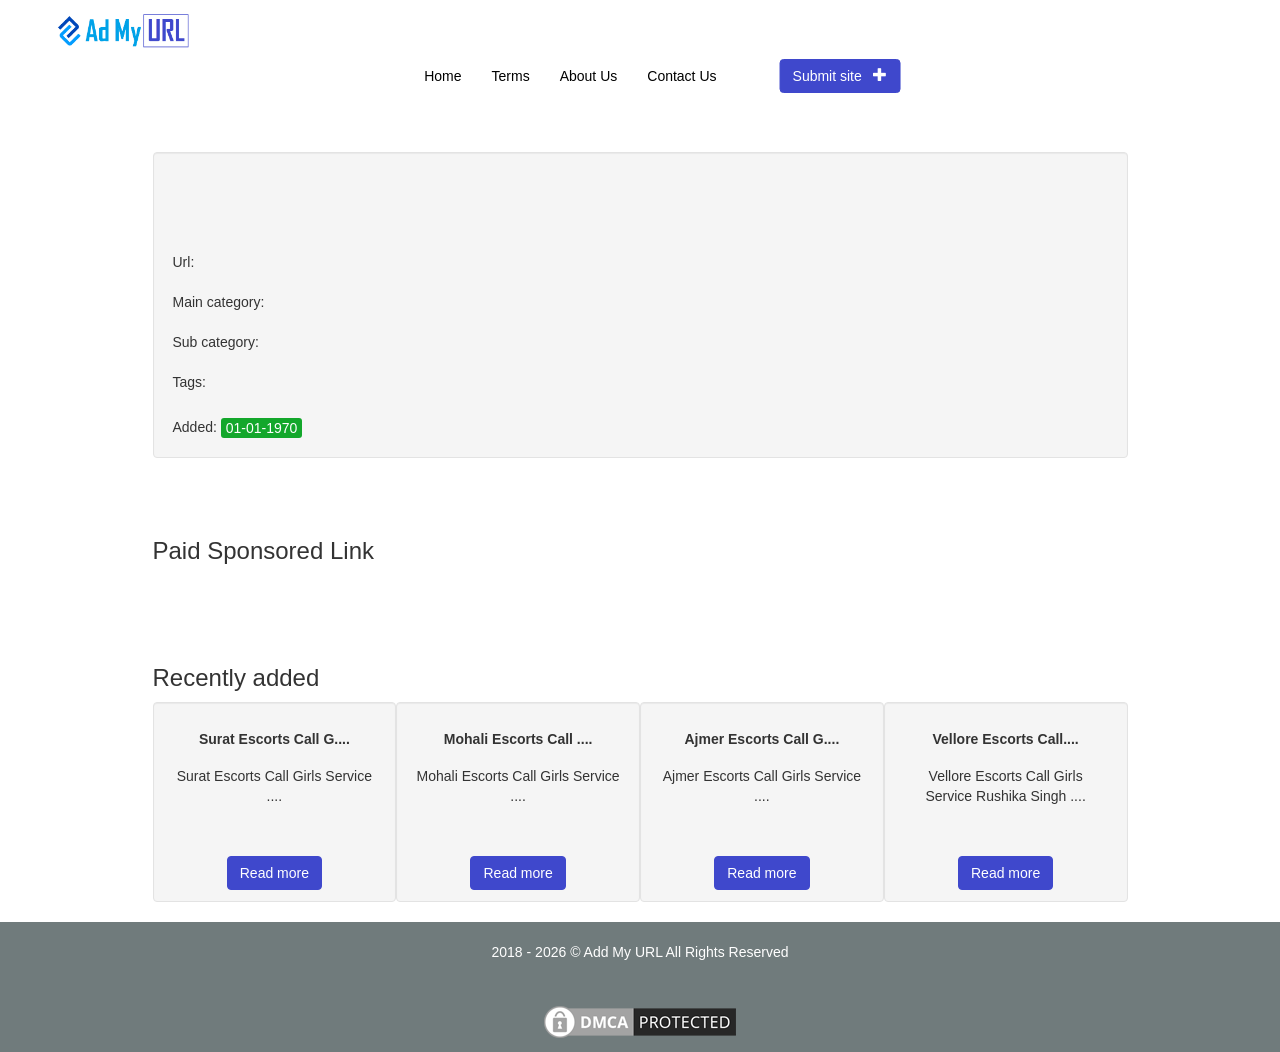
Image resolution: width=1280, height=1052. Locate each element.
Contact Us (681, 76)
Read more (274, 873)
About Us (589, 76)
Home (442, 76)
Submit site (840, 75)
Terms (511, 76)
